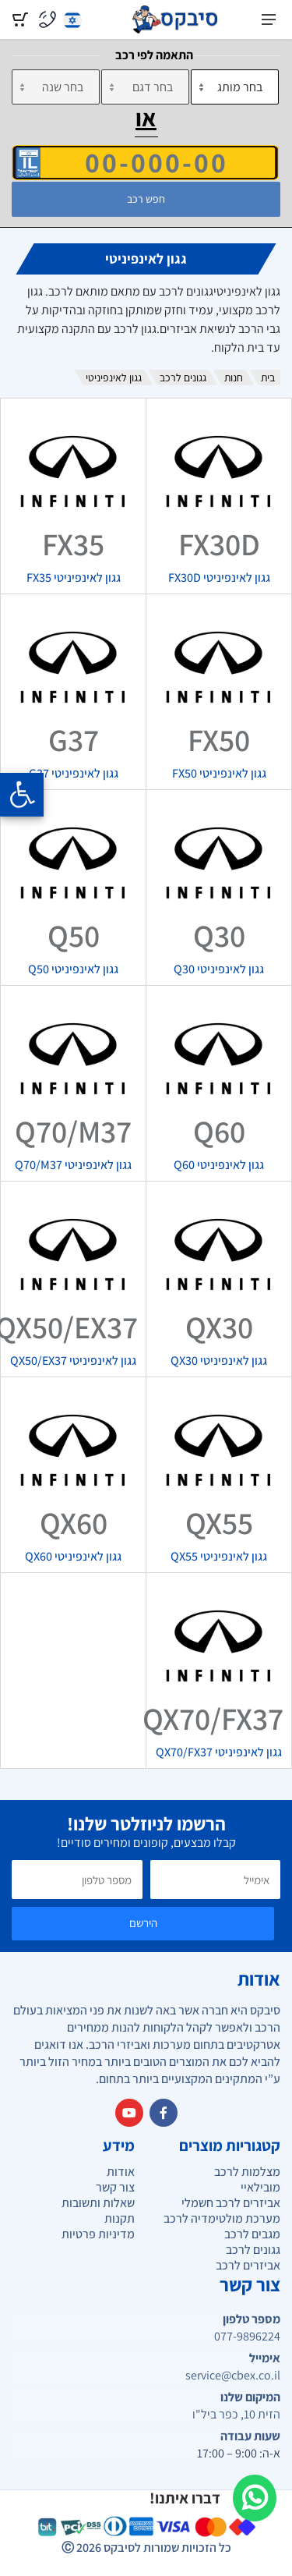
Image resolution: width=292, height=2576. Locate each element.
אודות (121, 2171)
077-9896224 (247, 2336)
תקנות (119, 2218)
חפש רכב (146, 199)
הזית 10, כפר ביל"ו (236, 2414)
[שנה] (56, 87)
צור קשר (115, 2187)
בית (268, 377)
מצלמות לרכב (247, 2171)
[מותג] (235, 87)
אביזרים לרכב (248, 2265)
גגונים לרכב (183, 377)
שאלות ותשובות (98, 2203)
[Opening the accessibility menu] (22, 795)
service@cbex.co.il (232, 2375)
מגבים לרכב (252, 2234)
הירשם (143, 1922)
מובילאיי (260, 2187)
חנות (233, 377)
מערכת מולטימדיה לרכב (222, 2218)
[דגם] (145, 87)
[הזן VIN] (145, 162)
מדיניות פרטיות (98, 2234)
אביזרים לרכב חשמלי (230, 2203)
